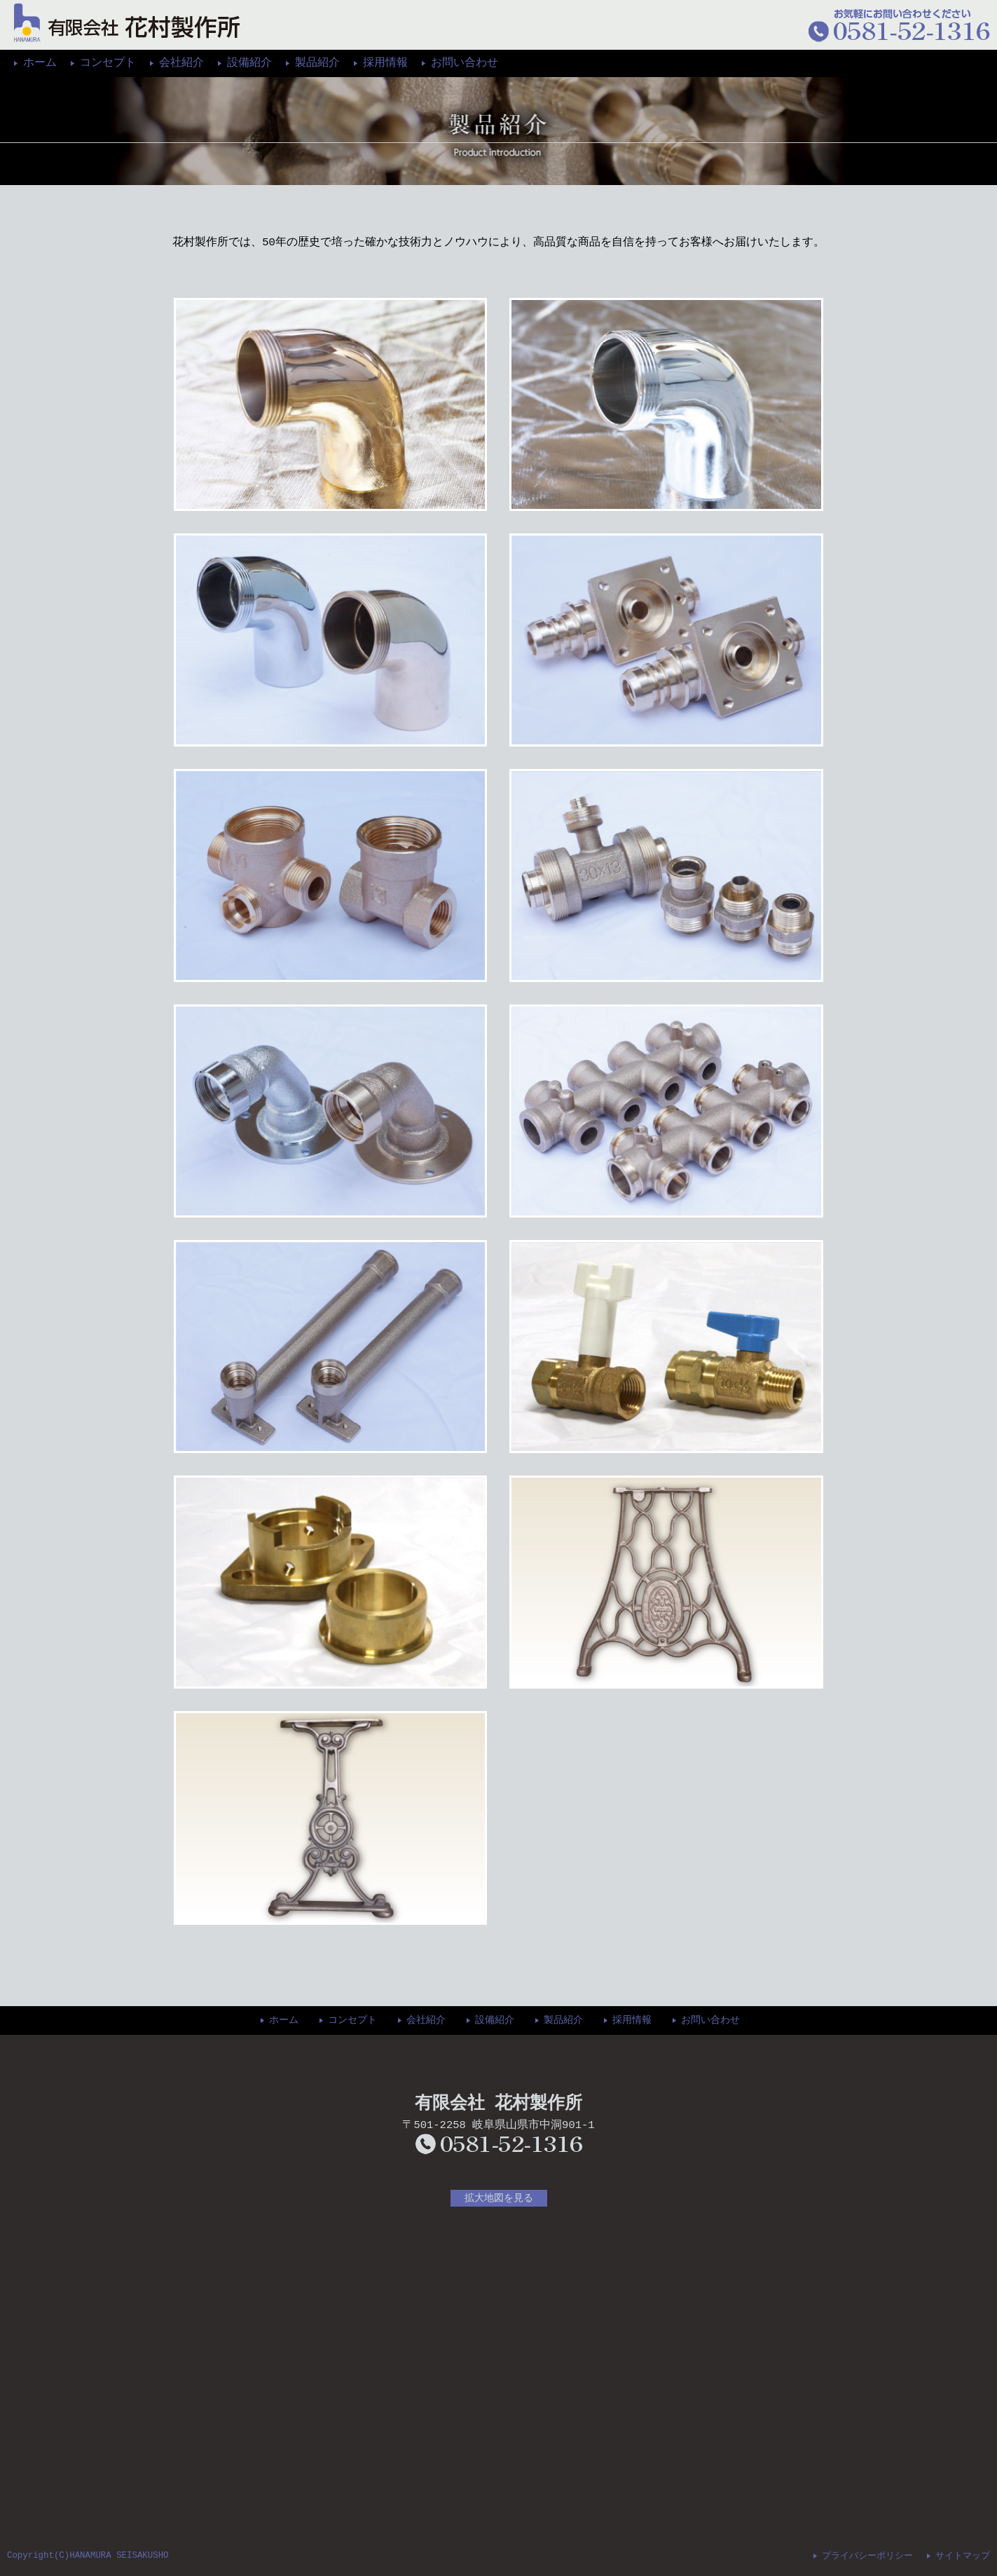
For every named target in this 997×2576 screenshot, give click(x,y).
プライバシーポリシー (867, 2554)
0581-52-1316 (498, 2144)
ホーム (40, 63)
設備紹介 (249, 63)
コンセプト (108, 63)
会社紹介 (181, 63)
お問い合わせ (464, 63)
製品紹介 (317, 63)
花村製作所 (127, 23)
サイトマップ (962, 2554)
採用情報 (385, 63)
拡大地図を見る (499, 2197)
